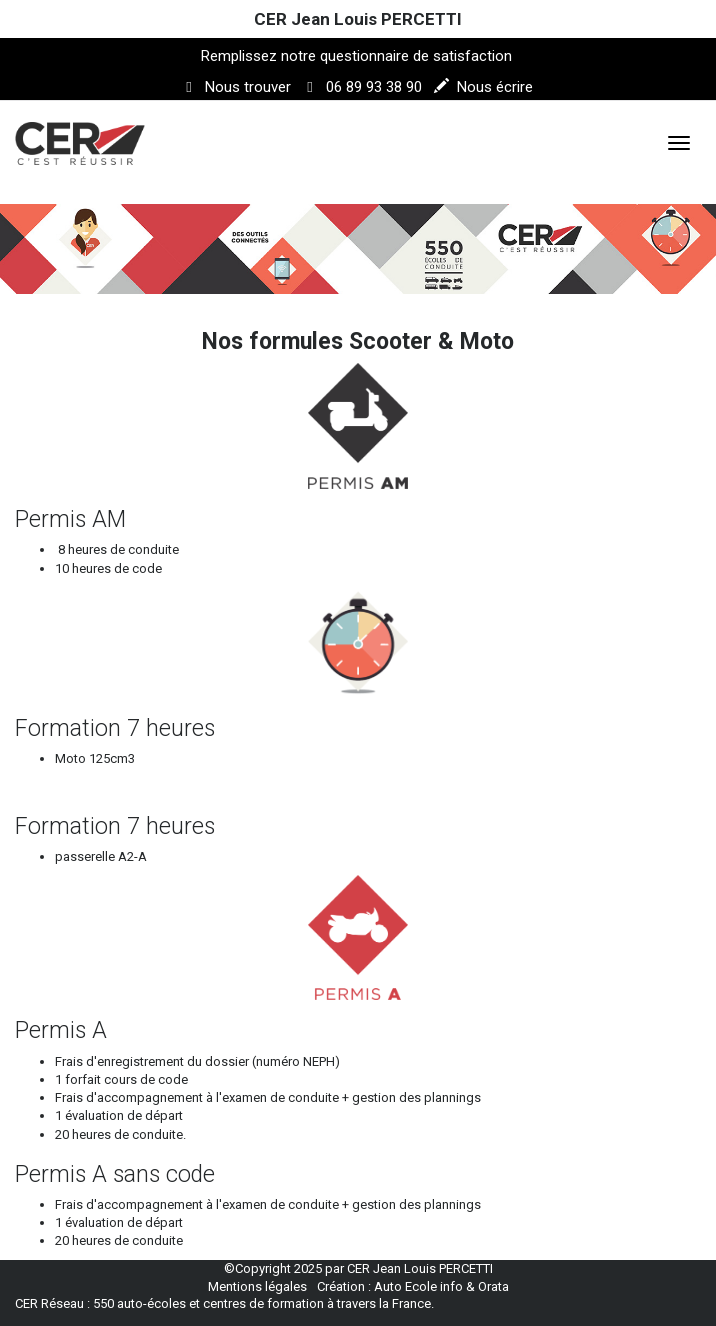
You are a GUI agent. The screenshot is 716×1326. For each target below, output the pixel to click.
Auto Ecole (405, 1286)
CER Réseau (49, 1303)
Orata (493, 1286)
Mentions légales (257, 1286)
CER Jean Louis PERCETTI (358, 19)
